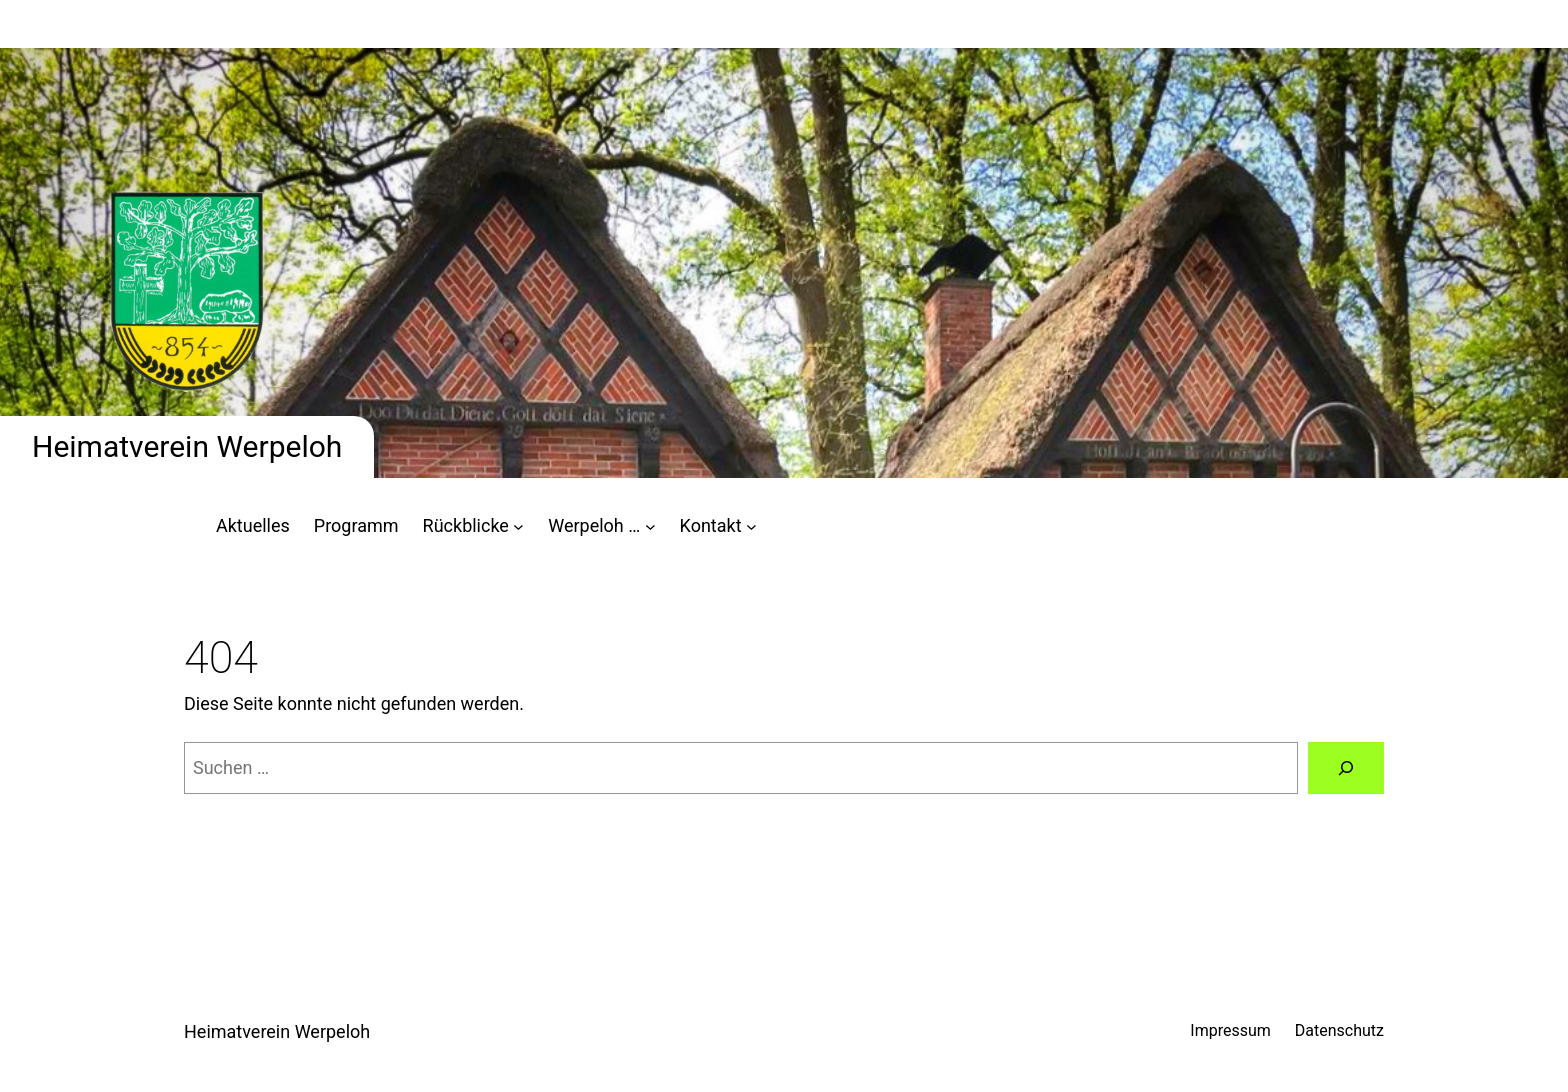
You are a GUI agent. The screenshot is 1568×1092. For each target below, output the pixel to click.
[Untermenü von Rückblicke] (518, 526)
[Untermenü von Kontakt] (751, 526)
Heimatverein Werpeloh (187, 446)
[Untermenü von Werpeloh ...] (650, 526)
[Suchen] (1346, 768)
